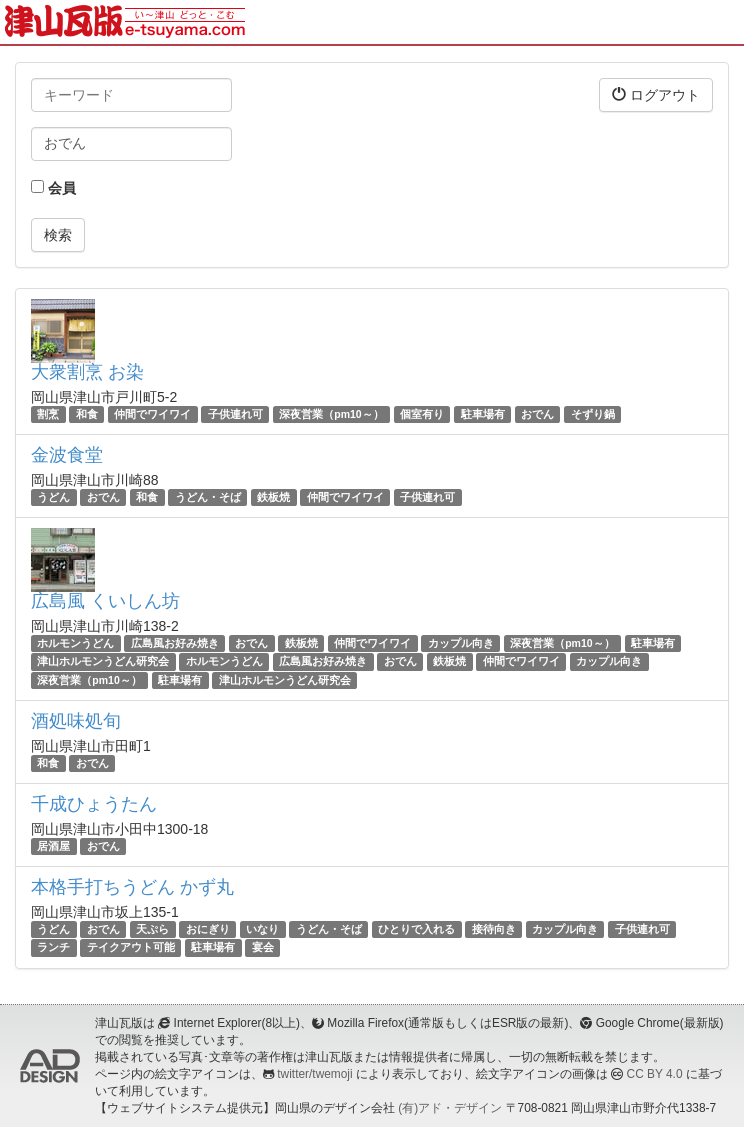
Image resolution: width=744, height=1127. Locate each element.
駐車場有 (483, 414)
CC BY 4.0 (655, 1074)
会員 (53, 188)
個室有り (422, 414)
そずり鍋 (593, 414)
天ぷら (152, 929)
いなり (262, 929)
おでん (537, 414)
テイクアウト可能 (131, 947)
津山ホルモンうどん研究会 (103, 662)
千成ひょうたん (94, 804)
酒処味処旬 (76, 721)
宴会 (263, 947)
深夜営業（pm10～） (331, 414)
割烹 (48, 414)
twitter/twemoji (314, 1074)
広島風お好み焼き (175, 643)
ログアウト (656, 94)
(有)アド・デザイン (450, 1108)
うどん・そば (208, 497)
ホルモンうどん (75, 643)
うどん (53, 497)
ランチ (53, 947)
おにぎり (208, 929)
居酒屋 (53, 846)
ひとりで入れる (416, 929)
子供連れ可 (235, 414)
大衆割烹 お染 (87, 372)
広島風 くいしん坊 (105, 601)
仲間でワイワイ (152, 414)
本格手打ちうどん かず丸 (132, 887)
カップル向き (461, 643)
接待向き (494, 929)
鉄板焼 (273, 497)
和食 (87, 414)
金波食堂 (67, 455)
